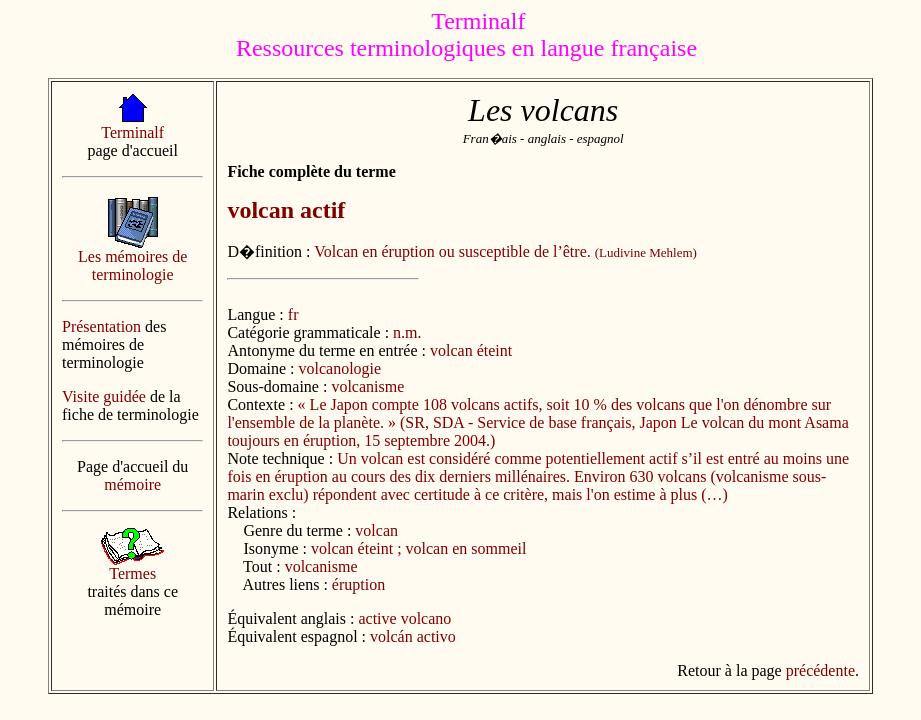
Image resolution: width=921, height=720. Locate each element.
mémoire (132, 484)
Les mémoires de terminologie (132, 265)
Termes (132, 573)
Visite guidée (104, 396)
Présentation (101, 326)
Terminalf (132, 132)
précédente (820, 670)
